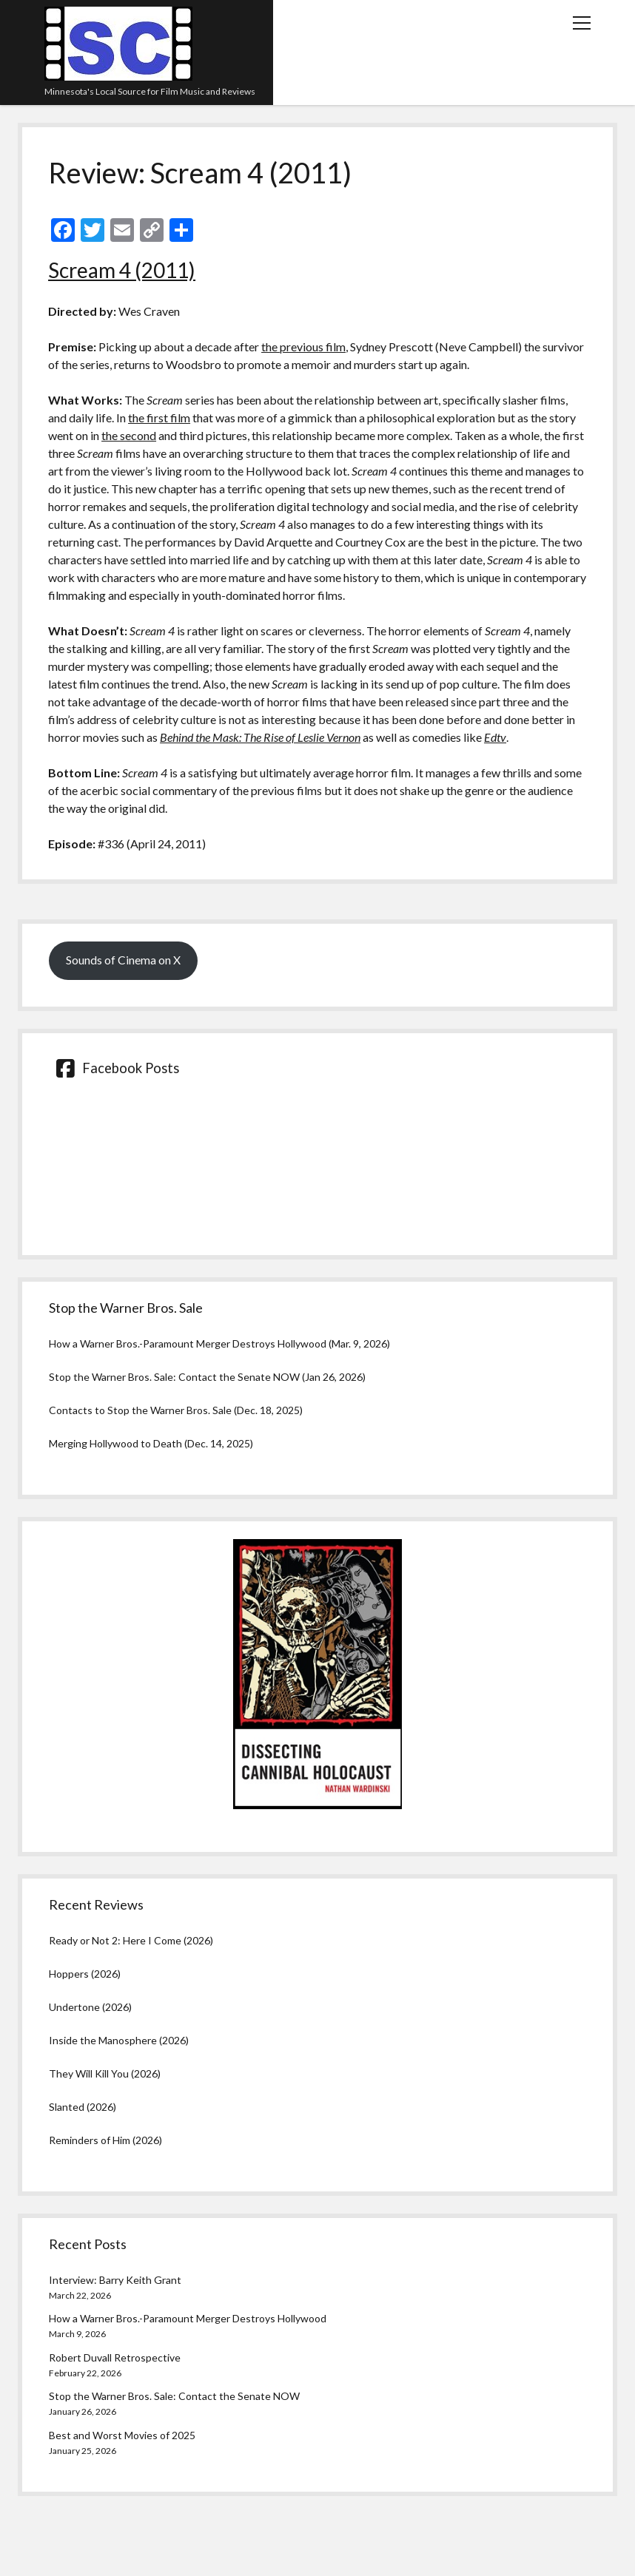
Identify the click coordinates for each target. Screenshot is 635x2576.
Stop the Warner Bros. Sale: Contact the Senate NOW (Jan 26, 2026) (207, 1376)
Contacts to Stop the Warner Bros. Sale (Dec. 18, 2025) (176, 1410)
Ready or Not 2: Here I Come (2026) (131, 1940)
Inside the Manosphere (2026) (119, 2040)
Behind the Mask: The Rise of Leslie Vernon (260, 737)
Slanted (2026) (82, 2106)
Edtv (495, 737)
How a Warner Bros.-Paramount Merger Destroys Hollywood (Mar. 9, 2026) (219, 1343)
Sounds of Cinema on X (123, 960)
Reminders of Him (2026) (105, 2140)
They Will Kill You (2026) (105, 2073)
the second (128, 435)
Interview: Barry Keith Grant (115, 2280)
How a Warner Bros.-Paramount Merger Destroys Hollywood (187, 2318)
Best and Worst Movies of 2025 (122, 2435)
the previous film (303, 346)
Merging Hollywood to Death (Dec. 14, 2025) (151, 1443)
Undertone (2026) (90, 2007)
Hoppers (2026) (85, 1973)
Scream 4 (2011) (121, 270)
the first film (159, 417)
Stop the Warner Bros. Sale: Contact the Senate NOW (174, 2396)
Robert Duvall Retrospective (115, 2357)
